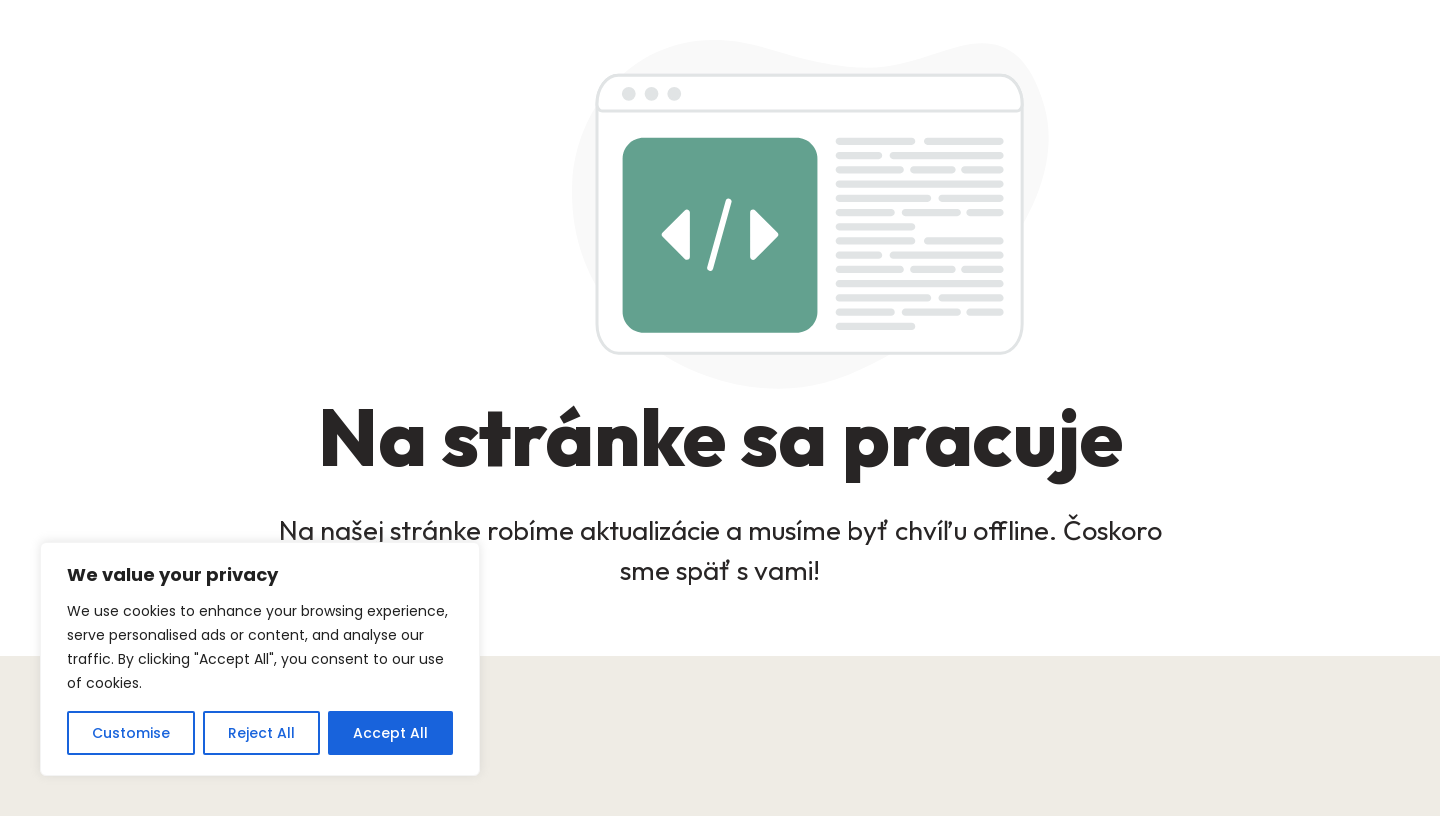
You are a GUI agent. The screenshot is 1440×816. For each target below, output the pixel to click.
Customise (131, 733)
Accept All (390, 733)
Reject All (261, 733)
